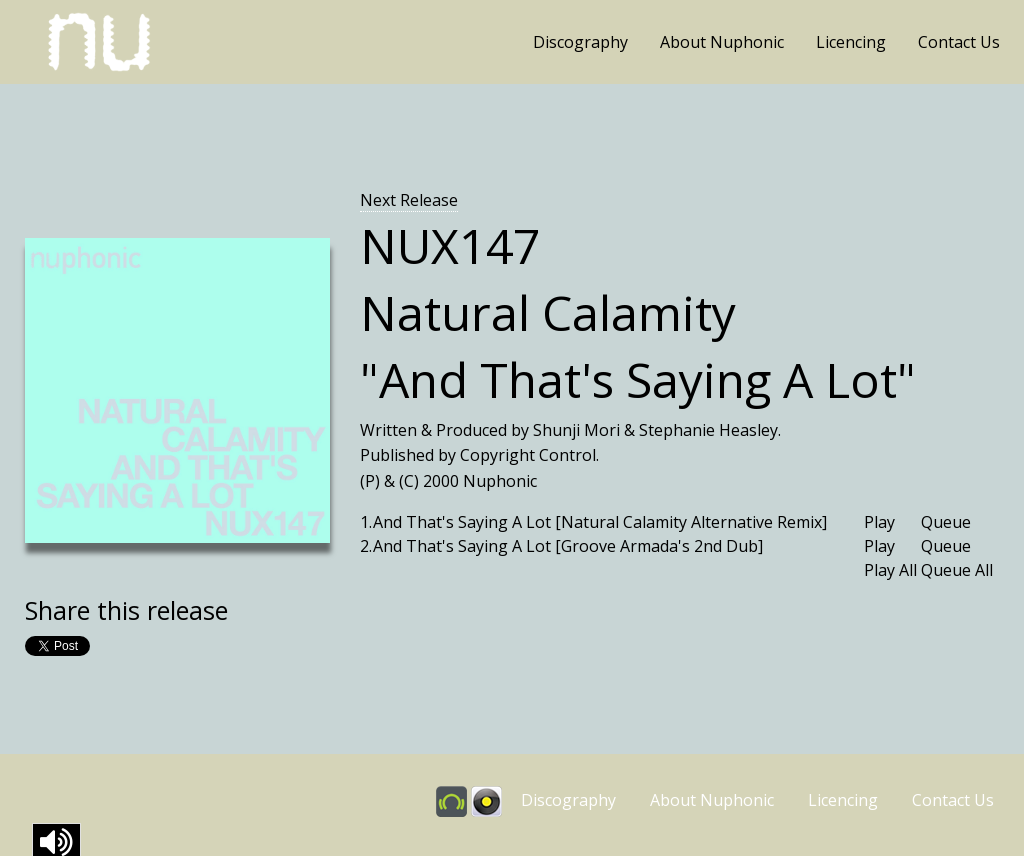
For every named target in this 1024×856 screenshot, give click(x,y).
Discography (580, 42)
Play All (890, 570)
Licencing (851, 42)
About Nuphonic (722, 42)
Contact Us (959, 42)
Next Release (409, 200)
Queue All (957, 570)
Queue (946, 522)
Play (879, 522)
